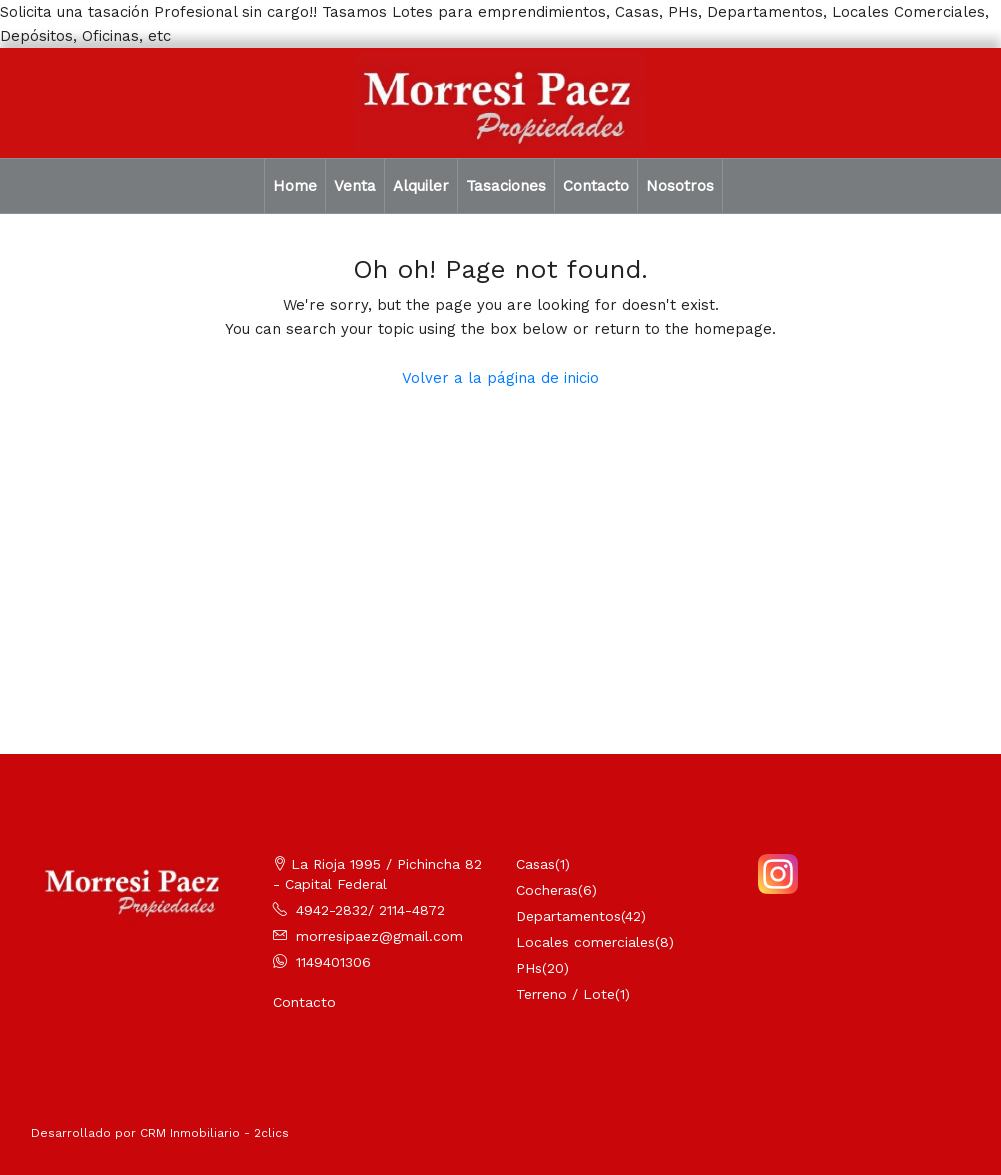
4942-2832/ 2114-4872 (370, 910)
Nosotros (680, 186)
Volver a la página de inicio (500, 378)
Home (295, 186)
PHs (529, 968)
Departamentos (568, 916)
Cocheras (547, 890)
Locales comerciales (585, 942)
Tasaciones (506, 186)
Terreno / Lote (565, 994)
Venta (355, 186)
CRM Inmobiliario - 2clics (214, 1133)
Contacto (596, 186)
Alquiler (421, 186)
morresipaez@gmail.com (379, 936)
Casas (535, 864)
